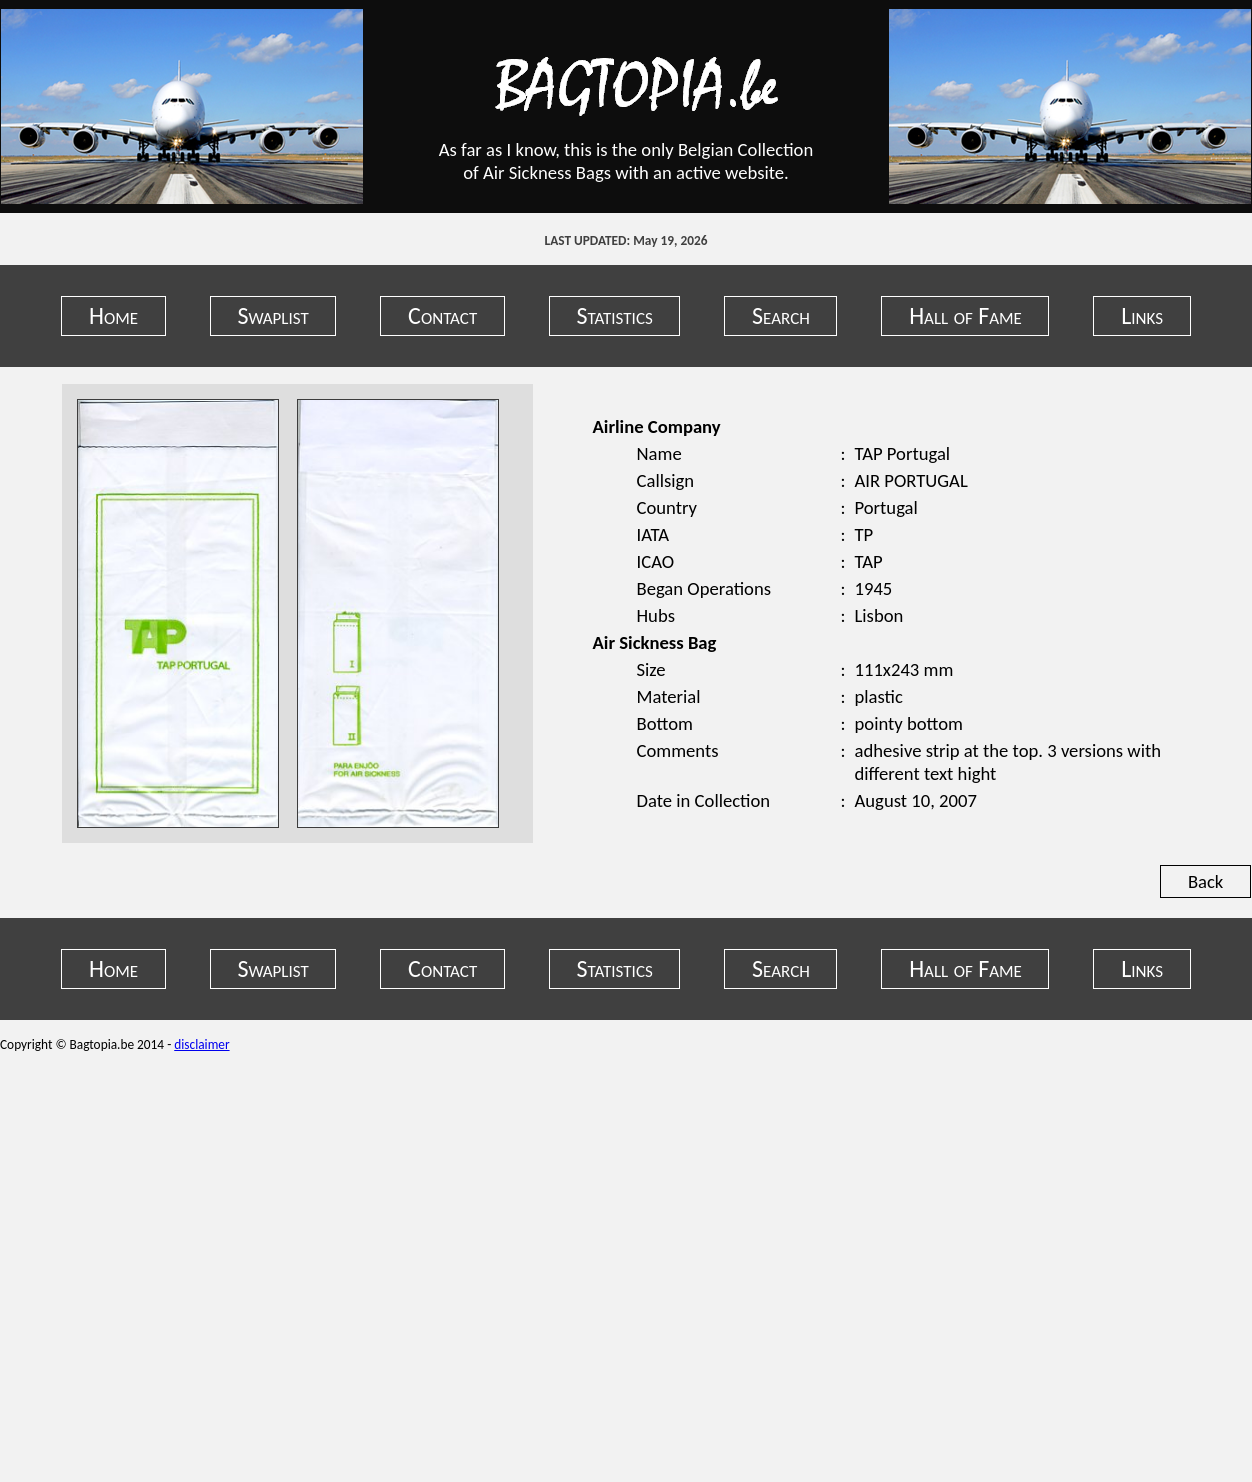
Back (1205, 881)
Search (781, 315)
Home (113, 315)
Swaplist (272, 315)
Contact (442, 315)
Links (1142, 315)
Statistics (615, 315)
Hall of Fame (965, 315)
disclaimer (201, 1044)
